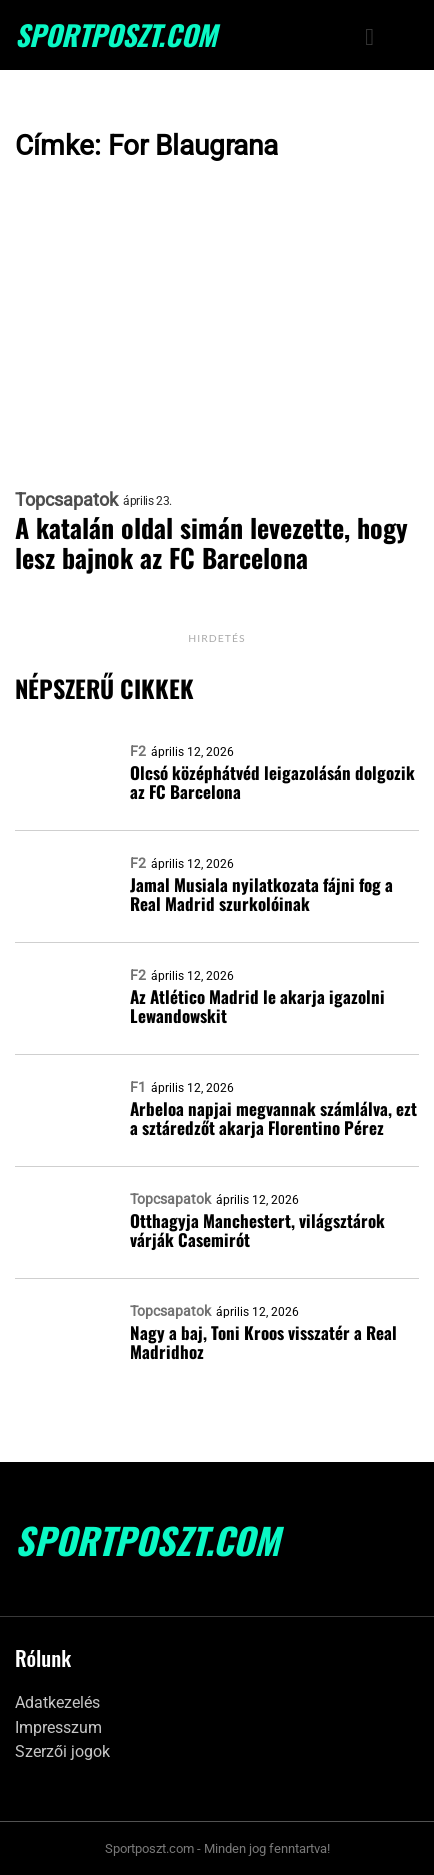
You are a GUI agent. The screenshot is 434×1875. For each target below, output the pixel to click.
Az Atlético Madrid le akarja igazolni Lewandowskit (257, 1006)
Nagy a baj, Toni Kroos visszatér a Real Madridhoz (263, 1342)
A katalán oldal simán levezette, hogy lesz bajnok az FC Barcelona (211, 543)
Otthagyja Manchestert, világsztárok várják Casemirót (257, 1230)
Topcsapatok (66, 500)
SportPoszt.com (116, 35)
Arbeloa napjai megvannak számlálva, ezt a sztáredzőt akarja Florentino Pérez (273, 1118)
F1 (138, 1087)
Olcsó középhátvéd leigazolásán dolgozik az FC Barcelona (272, 782)
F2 (138, 751)
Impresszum (58, 1727)
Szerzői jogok (62, 1751)
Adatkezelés (57, 1702)
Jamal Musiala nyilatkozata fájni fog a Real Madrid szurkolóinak (261, 894)
